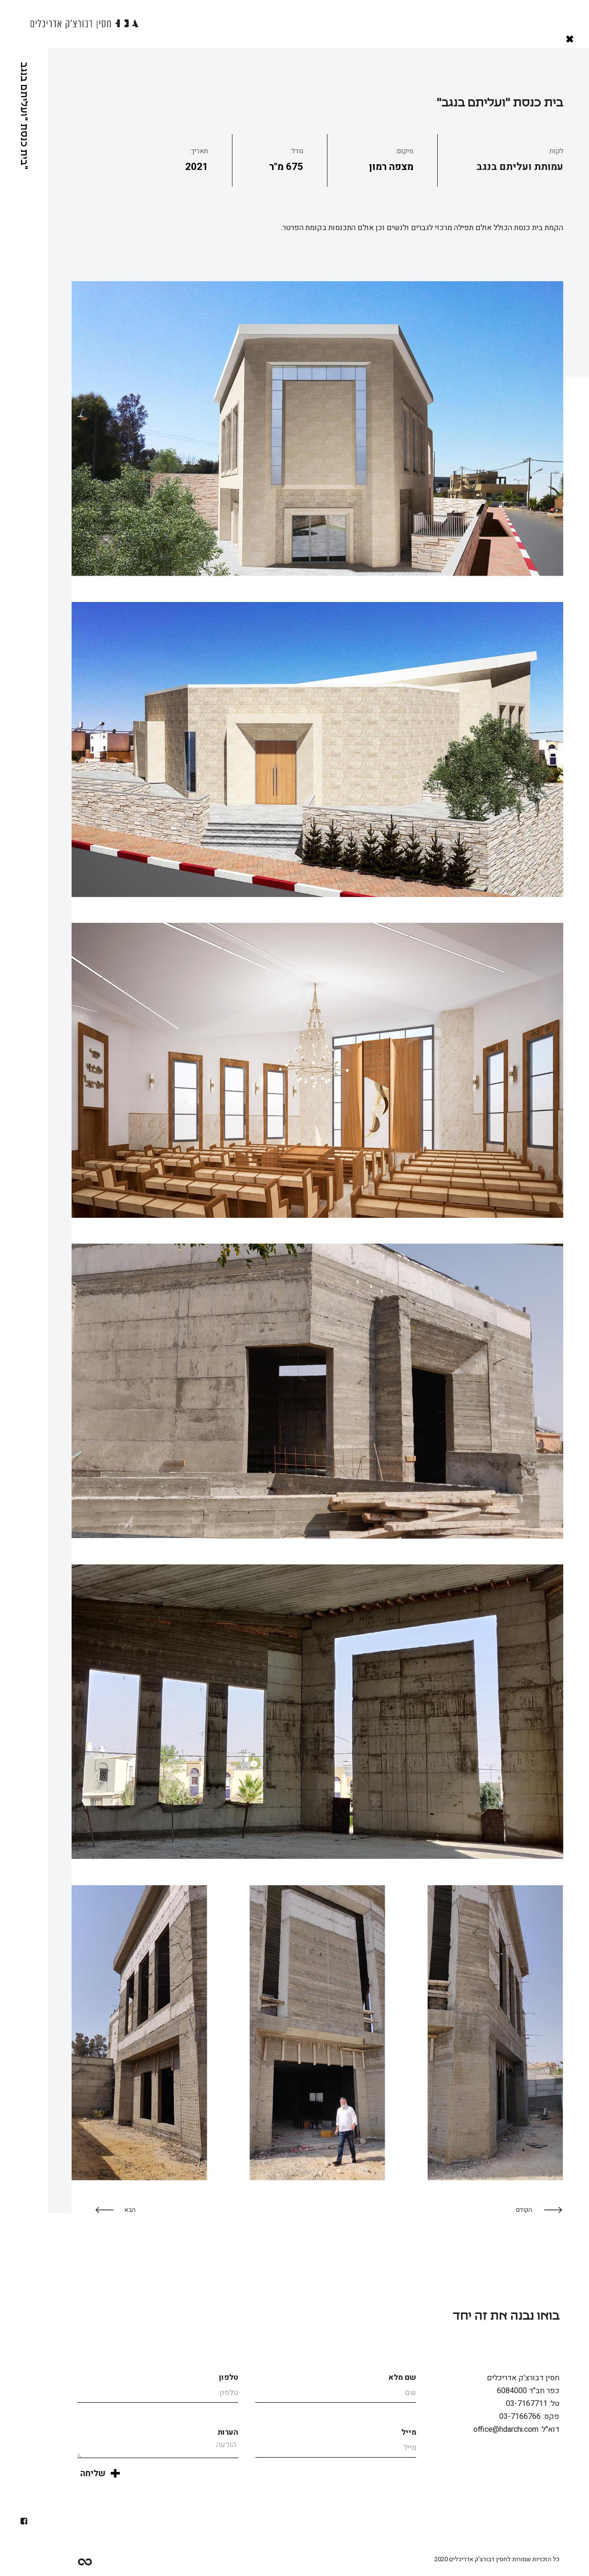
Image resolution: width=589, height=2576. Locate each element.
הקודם (524, 2209)
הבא (130, 2209)
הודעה (158, 2448)
